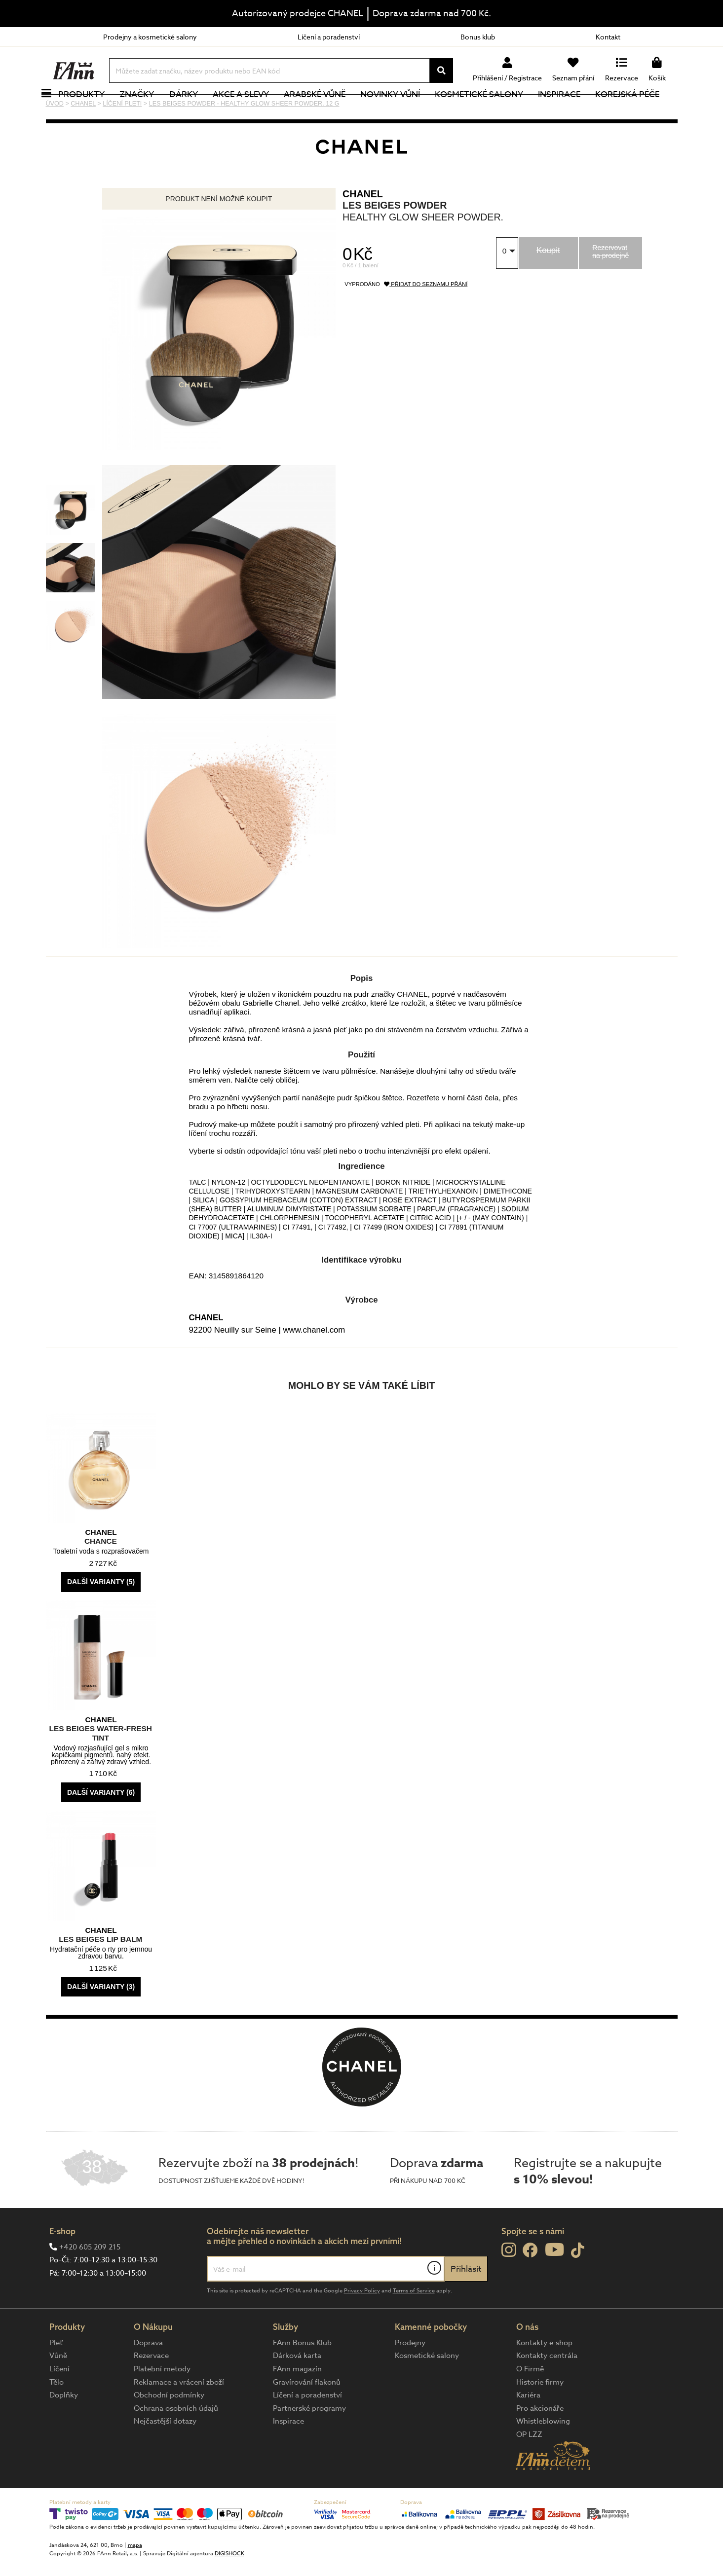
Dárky (194, 111)
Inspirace (570, 111)
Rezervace (151, 2388)
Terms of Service (414, 2324)
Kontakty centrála (546, 2388)
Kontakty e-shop (544, 2375)
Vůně (58, 2388)
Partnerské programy (309, 2441)
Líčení (59, 2401)
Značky (148, 111)
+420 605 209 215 (89, 2280)
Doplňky (63, 2428)
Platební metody (162, 2401)
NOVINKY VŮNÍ (401, 111)
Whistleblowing (543, 2454)
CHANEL (362, 226)
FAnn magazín (297, 2401)
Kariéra (528, 2428)
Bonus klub (477, 36)
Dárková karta (297, 2388)
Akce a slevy (252, 111)
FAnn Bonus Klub (302, 2375)
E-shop (62, 2264)
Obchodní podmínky (169, 2428)
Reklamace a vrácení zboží (179, 2415)
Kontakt (608, 36)
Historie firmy (540, 2415)
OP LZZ (529, 2467)
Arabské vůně (325, 111)
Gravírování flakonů (307, 2415)
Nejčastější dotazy (165, 2454)
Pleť (56, 2375)
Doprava (148, 2375)
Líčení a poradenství (329, 36)
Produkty (93, 111)
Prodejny (410, 2375)
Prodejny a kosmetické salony (150, 36)
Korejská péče (639, 111)
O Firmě (530, 2401)
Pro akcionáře (540, 2441)
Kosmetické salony (490, 111)
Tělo (56, 2415)
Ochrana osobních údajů (176, 2441)
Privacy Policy (362, 2324)
